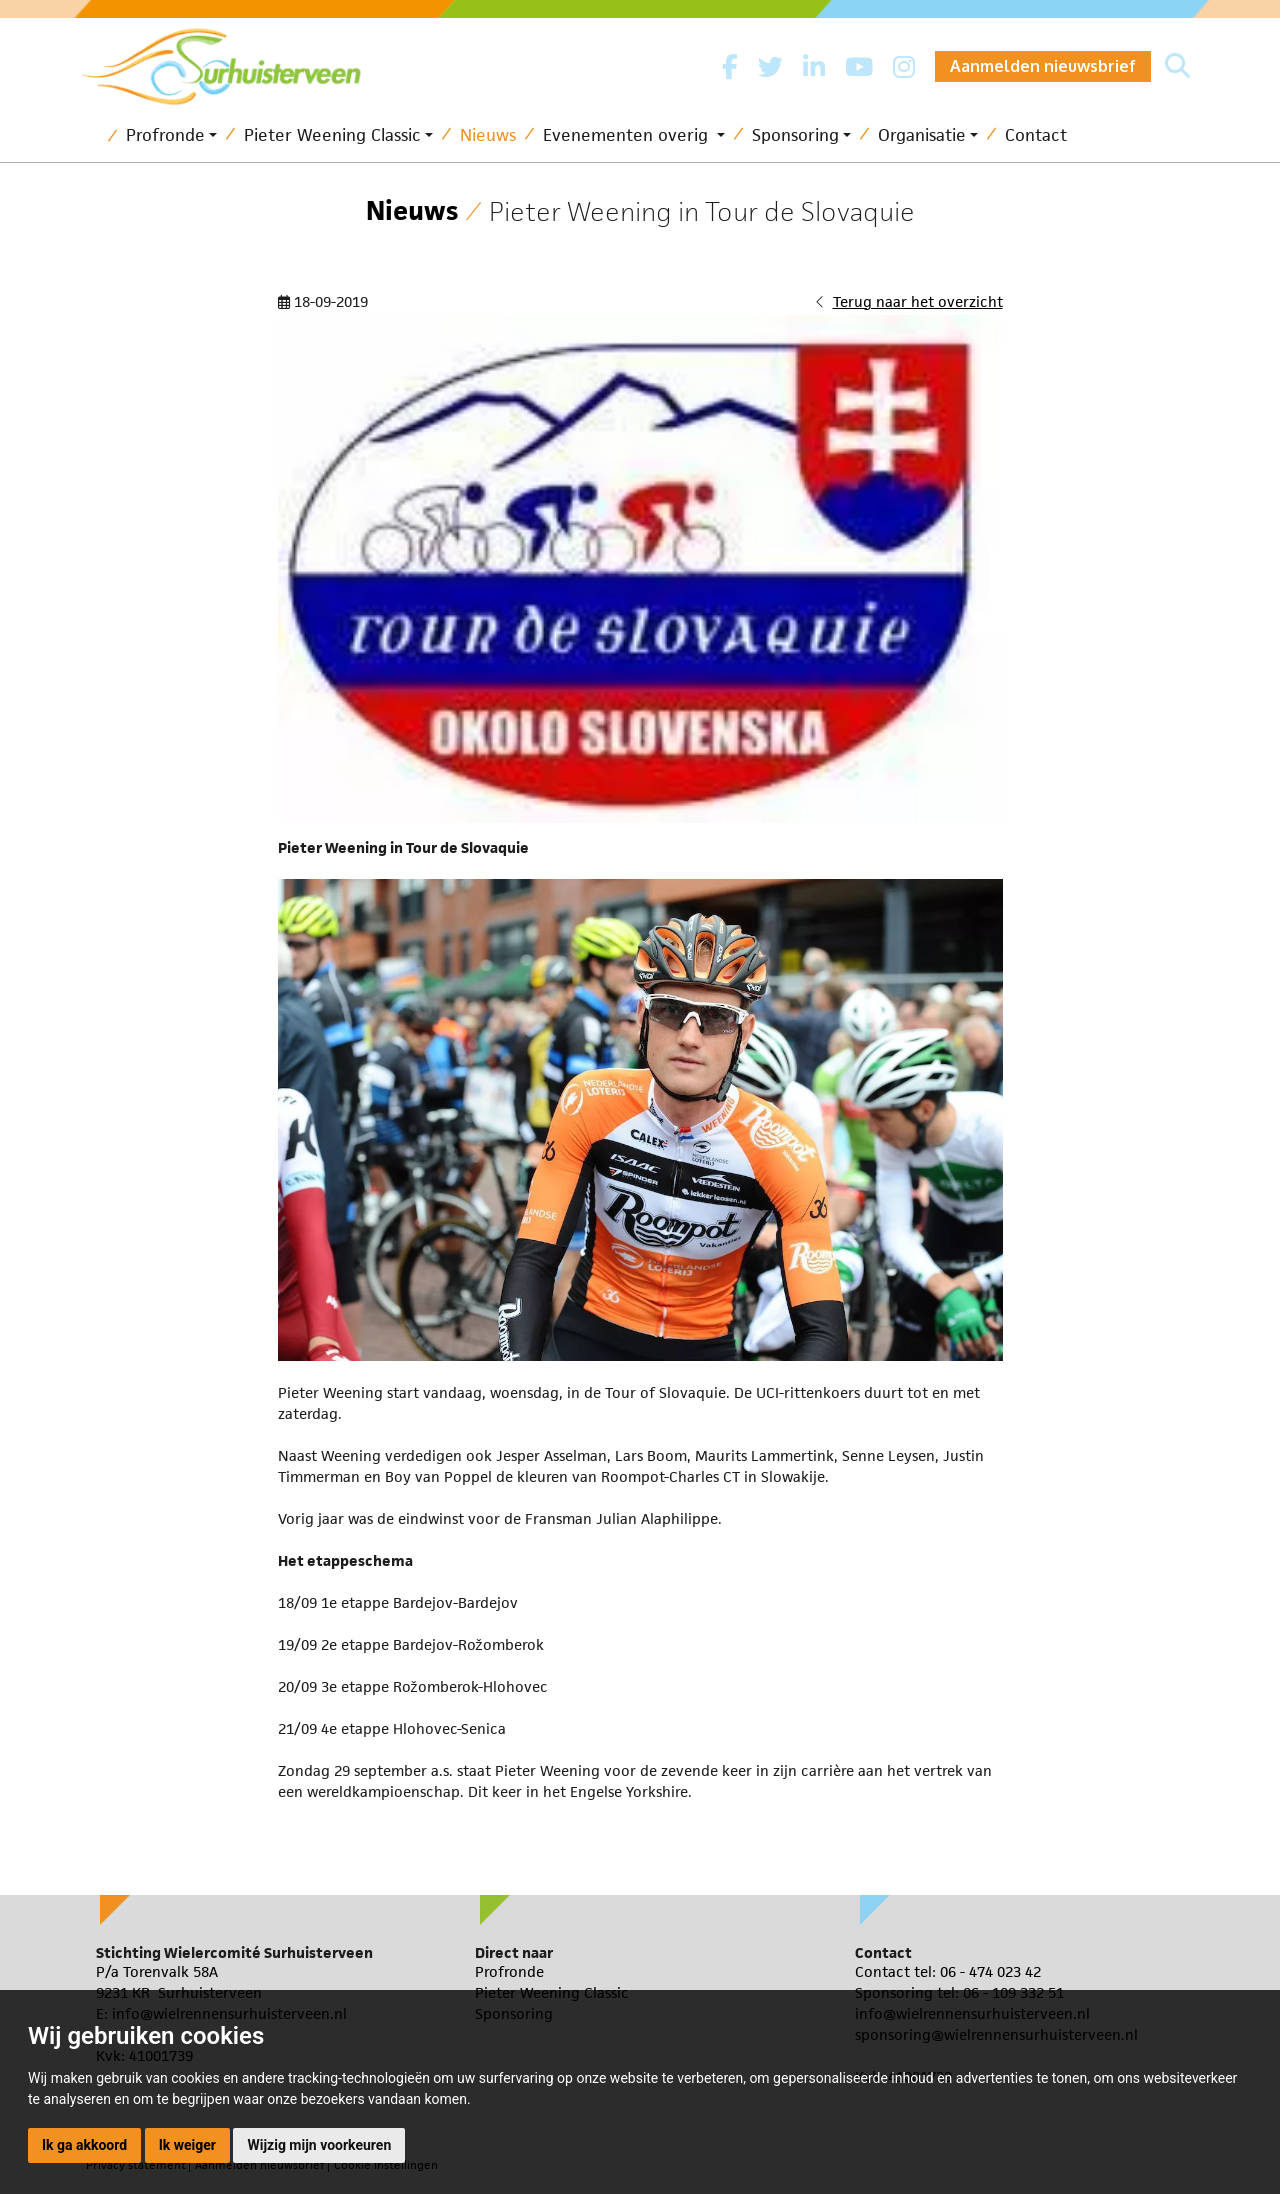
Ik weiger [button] (187, 2145)
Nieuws (488, 135)
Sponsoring (795, 135)
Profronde (165, 135)
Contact (1036, 135)
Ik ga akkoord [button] (84, 2145)
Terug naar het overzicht (918, 301)
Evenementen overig (628, 135)
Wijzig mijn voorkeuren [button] (319, 2145)
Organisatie (922, 135)
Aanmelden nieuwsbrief (1043, 66)
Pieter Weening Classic (332, 135)
